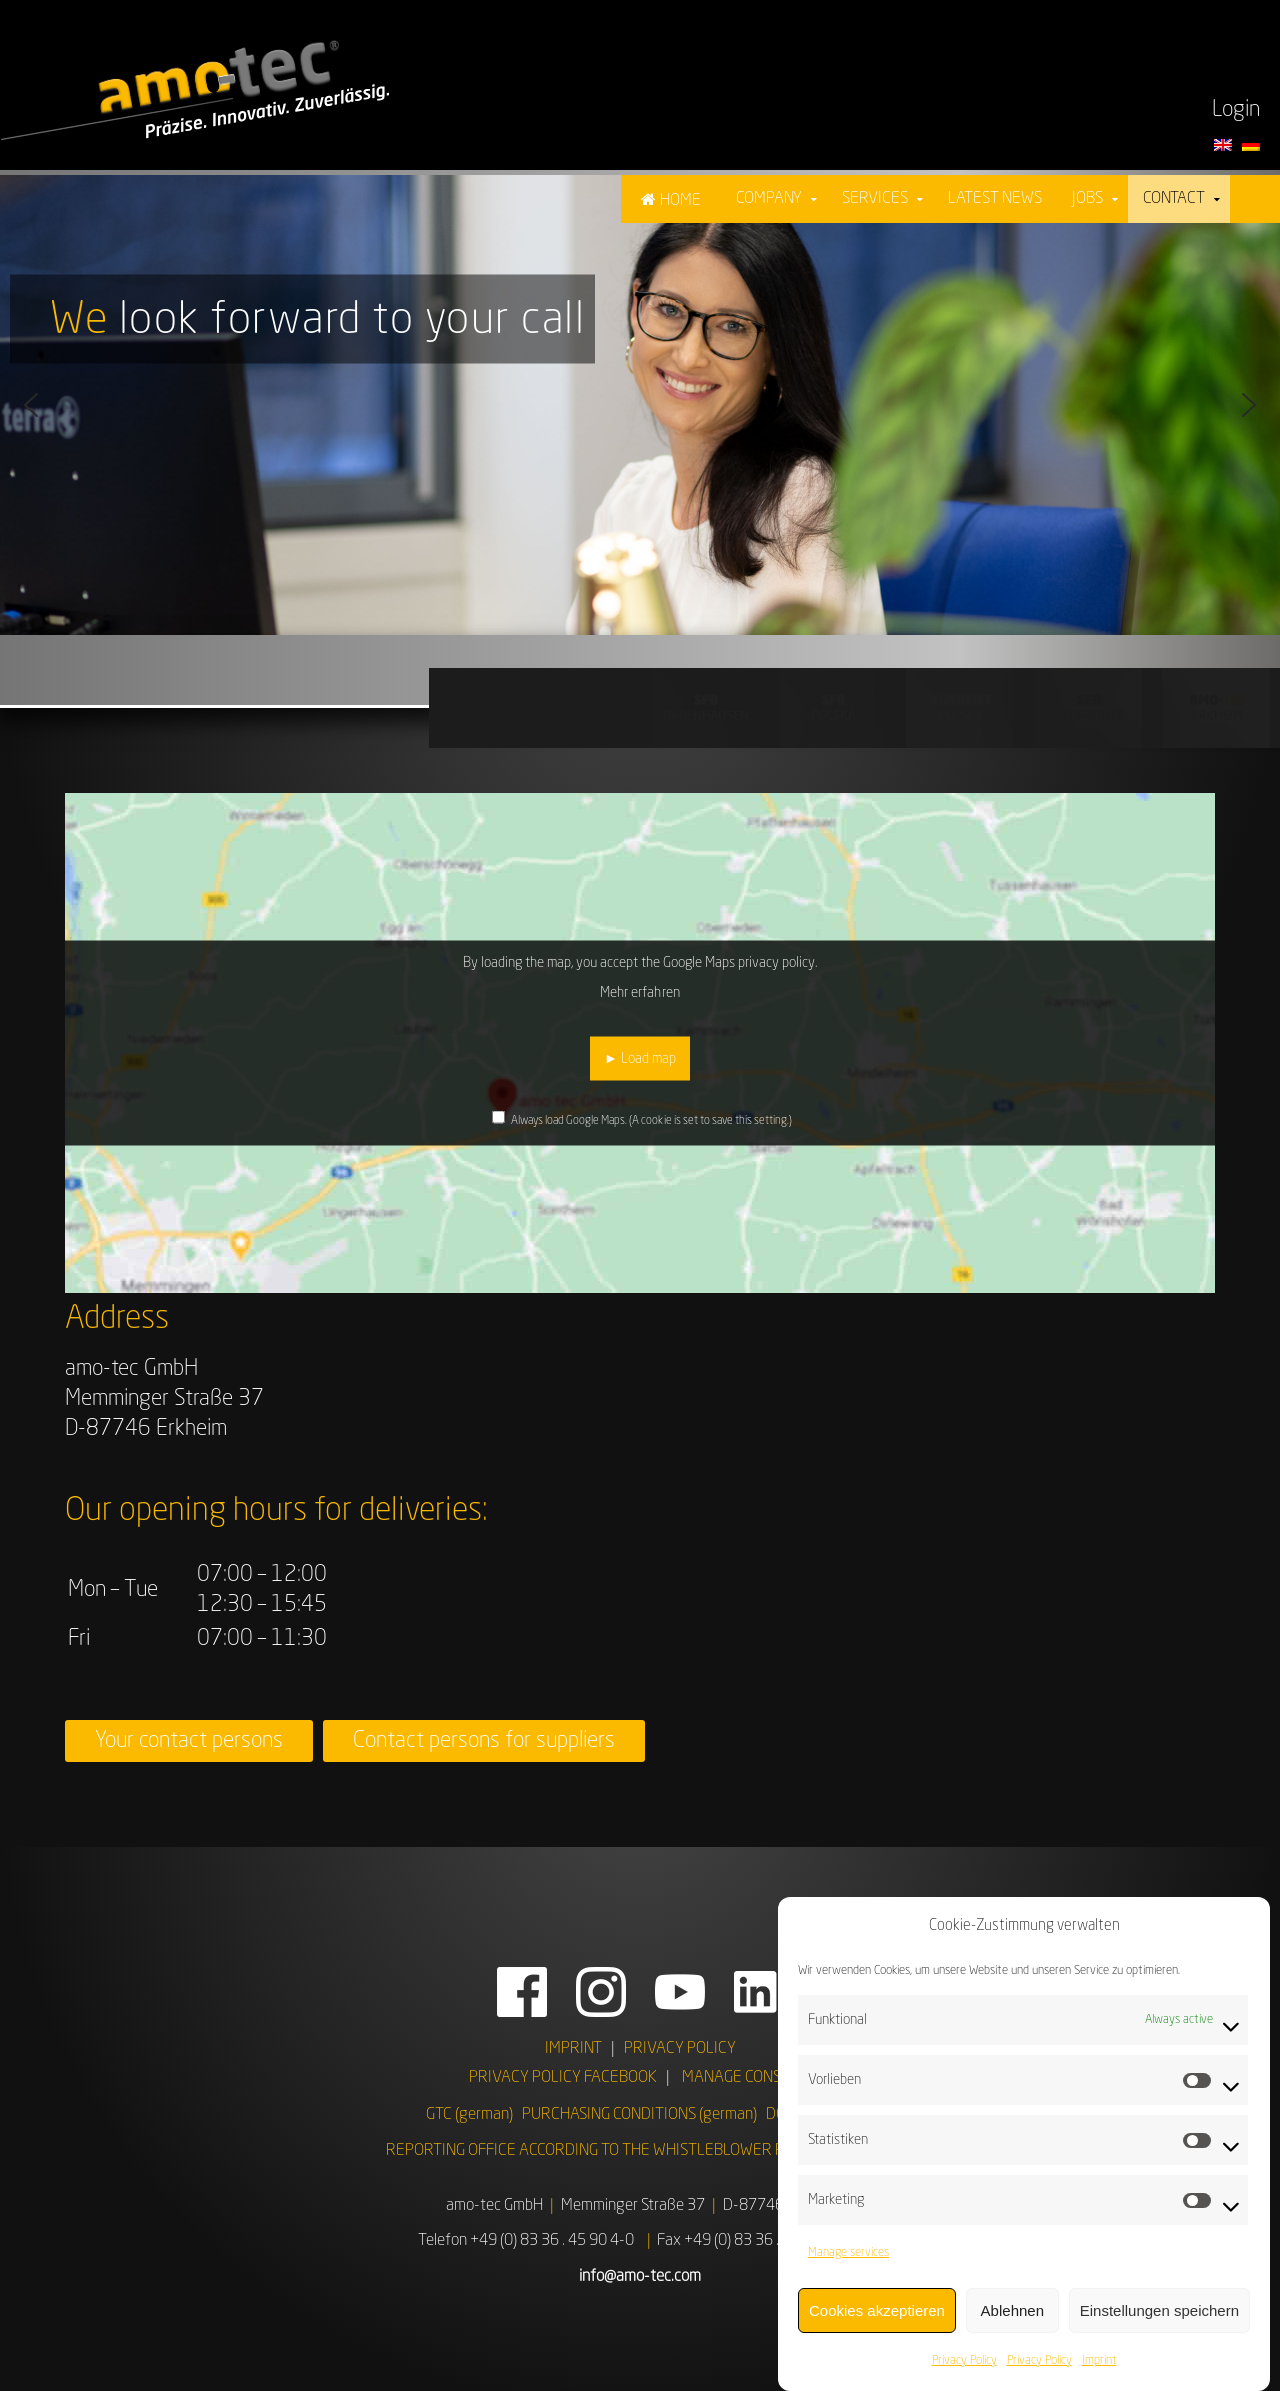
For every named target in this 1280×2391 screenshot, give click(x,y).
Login (1236, 110)
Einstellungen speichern (1159, 2325)
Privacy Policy (964, 2377)
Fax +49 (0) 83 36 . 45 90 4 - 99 (760, 2241)
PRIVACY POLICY (680, 2049)
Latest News (995, 199)
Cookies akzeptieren (877, 2325)
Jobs (1087, 199)
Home (680, 201)
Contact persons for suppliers (484, 1741)
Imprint (1099, 2377)
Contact (1174, 199)
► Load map (640, 1059)
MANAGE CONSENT (745, 2078)
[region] (640, 405)
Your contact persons (189, 1741)
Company (769, 199)
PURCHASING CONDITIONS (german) (639, 2115)
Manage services (848, 2269)
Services (875, 199)
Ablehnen (1012, 2325)
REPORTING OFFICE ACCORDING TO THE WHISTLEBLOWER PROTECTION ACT (640, 2151)
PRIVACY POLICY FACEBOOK (563, 2078)
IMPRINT (573, 2049)
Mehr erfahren (639, 993)
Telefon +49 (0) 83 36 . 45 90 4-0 (526, 2241)
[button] (31, 405)
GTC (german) (469, 2115)
